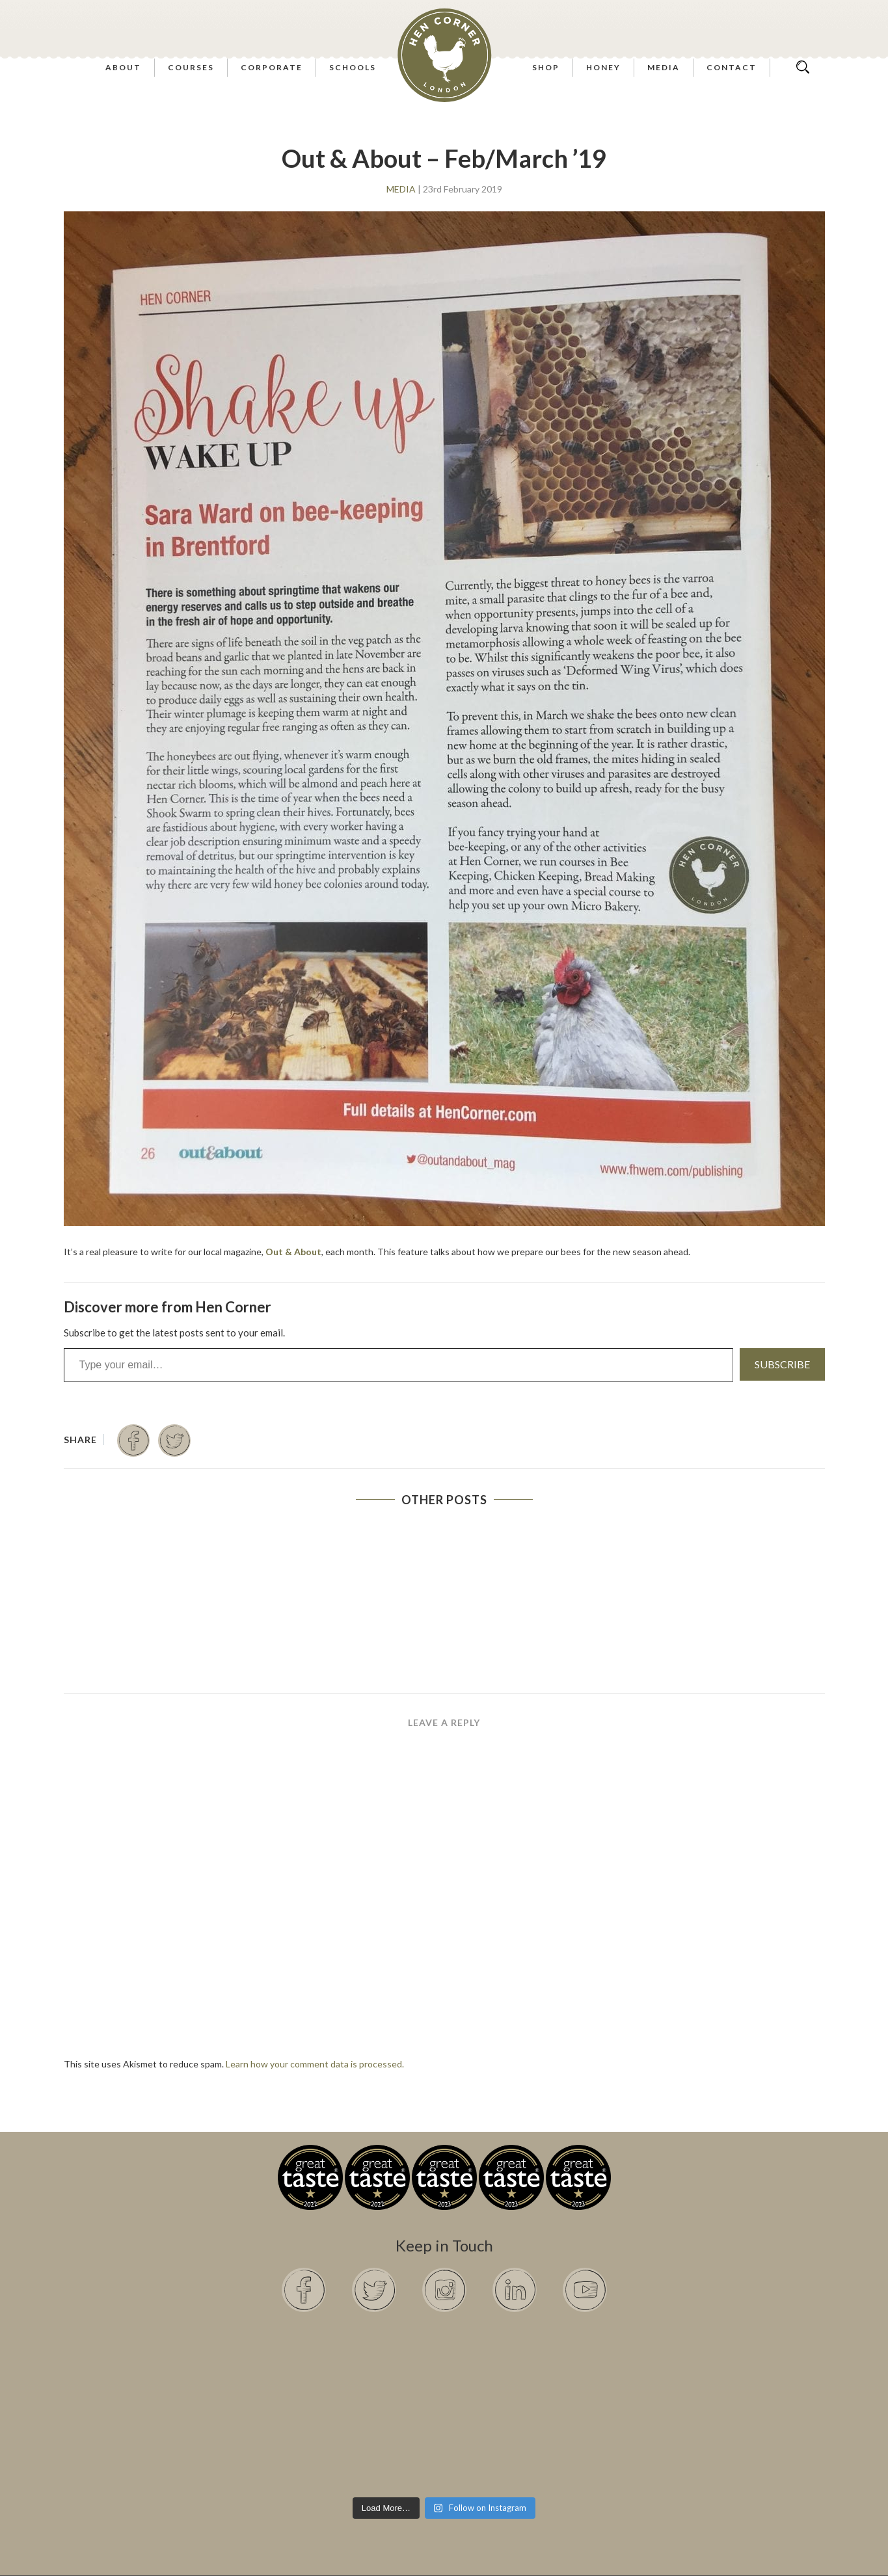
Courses (191, 67)
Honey (603, 67)
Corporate (272, 67)
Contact (731, 67)
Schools (352, 67)
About (123, 67)
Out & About (293, 1251)
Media (663, 67)
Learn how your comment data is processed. (315, 2063)
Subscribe (782, 1364)
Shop (545, 67)
